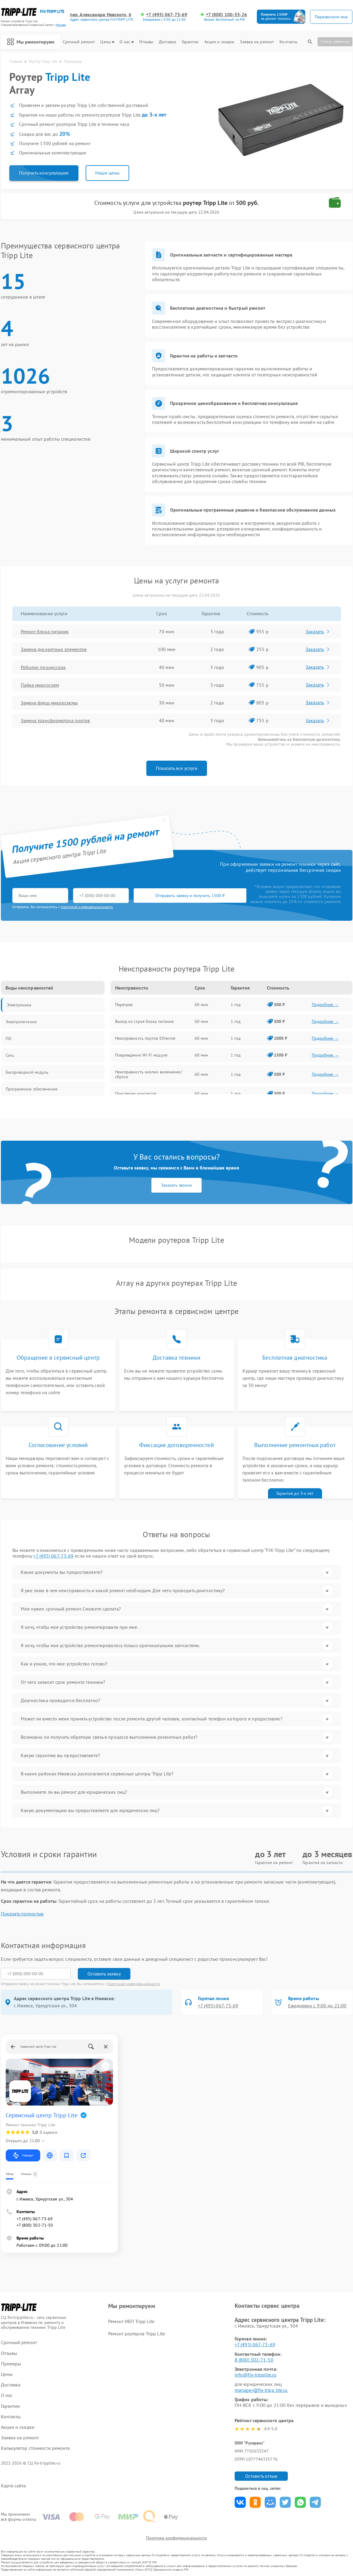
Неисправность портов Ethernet (145, 1038)
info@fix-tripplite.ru (255, 2375)
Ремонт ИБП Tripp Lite (131, 2321)
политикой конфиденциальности (87, 907)
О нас (127, 41)
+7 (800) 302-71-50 (35, 2225)
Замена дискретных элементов (54, 649)
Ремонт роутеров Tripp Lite (136, 2334)
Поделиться (240, 2502)
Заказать (318, 631)
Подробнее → (325, 1004)
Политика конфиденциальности (176, 2538)
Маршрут (23, 2155)
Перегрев (124, 1004)
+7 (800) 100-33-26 (226, 14)
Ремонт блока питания (45, 631)
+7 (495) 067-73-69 (166, 14)
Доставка (167, 41)
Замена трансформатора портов (55, 720)
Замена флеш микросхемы (49, 703)
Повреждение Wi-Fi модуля (141, 1055)
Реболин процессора (43, 667)
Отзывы (146, 41)
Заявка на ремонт (257, 41)
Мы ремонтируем (30, 41)
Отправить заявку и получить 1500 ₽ (190, 895)
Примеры (11, 2364)
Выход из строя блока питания (144, 1021)
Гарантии (190, 41)
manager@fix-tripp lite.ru (261, 2390)
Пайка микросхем (40, 685)
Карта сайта (13, 2486)
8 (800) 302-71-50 (254, 2360)
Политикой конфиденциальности (133, 1983)
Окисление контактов (136, 1093)
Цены (107, 41)
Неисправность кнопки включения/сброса (148, 1074)
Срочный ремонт (79, 41)
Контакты (288, 41)
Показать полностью (22, 1914)
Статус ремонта (335, 41)
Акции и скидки (219, 41)
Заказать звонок (176, 1185)
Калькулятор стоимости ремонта (35, 2448)
